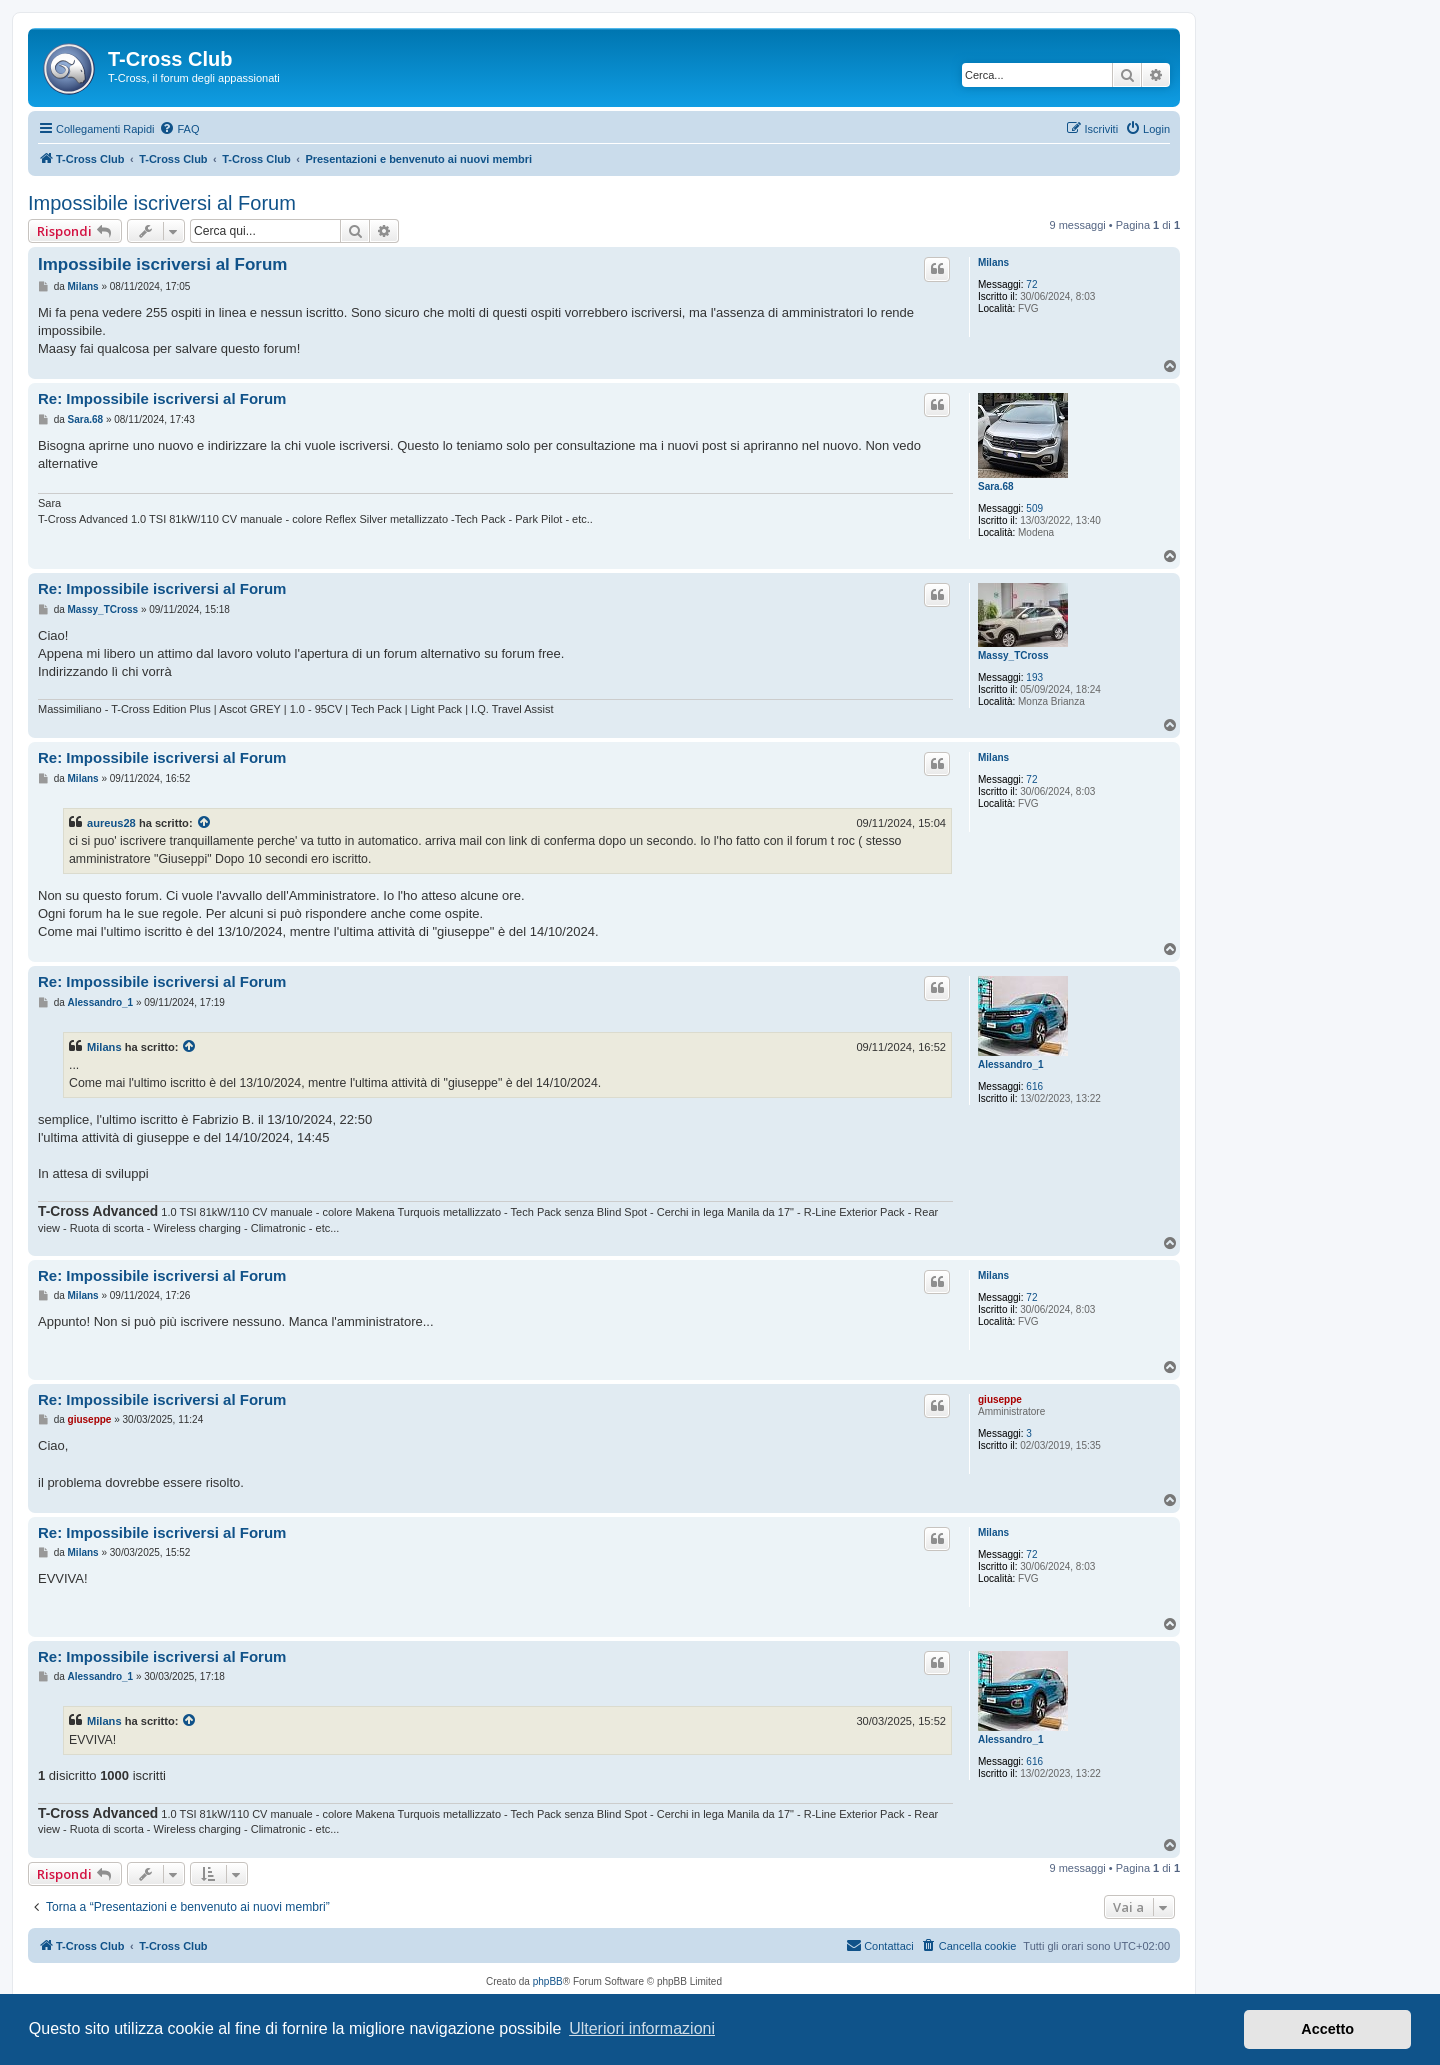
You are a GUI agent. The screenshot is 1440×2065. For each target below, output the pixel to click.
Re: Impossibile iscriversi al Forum (162, 398)
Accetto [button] (1327, 2029)
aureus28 (111, 823)
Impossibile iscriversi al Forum (162, 203)
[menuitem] (179, 129)
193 (1034, 677)
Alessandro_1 (1011, 1064)
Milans (993, 262)
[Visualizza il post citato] (205, 823)
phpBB (548, 1981)
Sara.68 (996, 486)
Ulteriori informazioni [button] (642, 2028)
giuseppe (1000, 1399)
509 (1034, 508)
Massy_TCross (1013, 655)
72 (1031, 284)
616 (1034, 1086)
